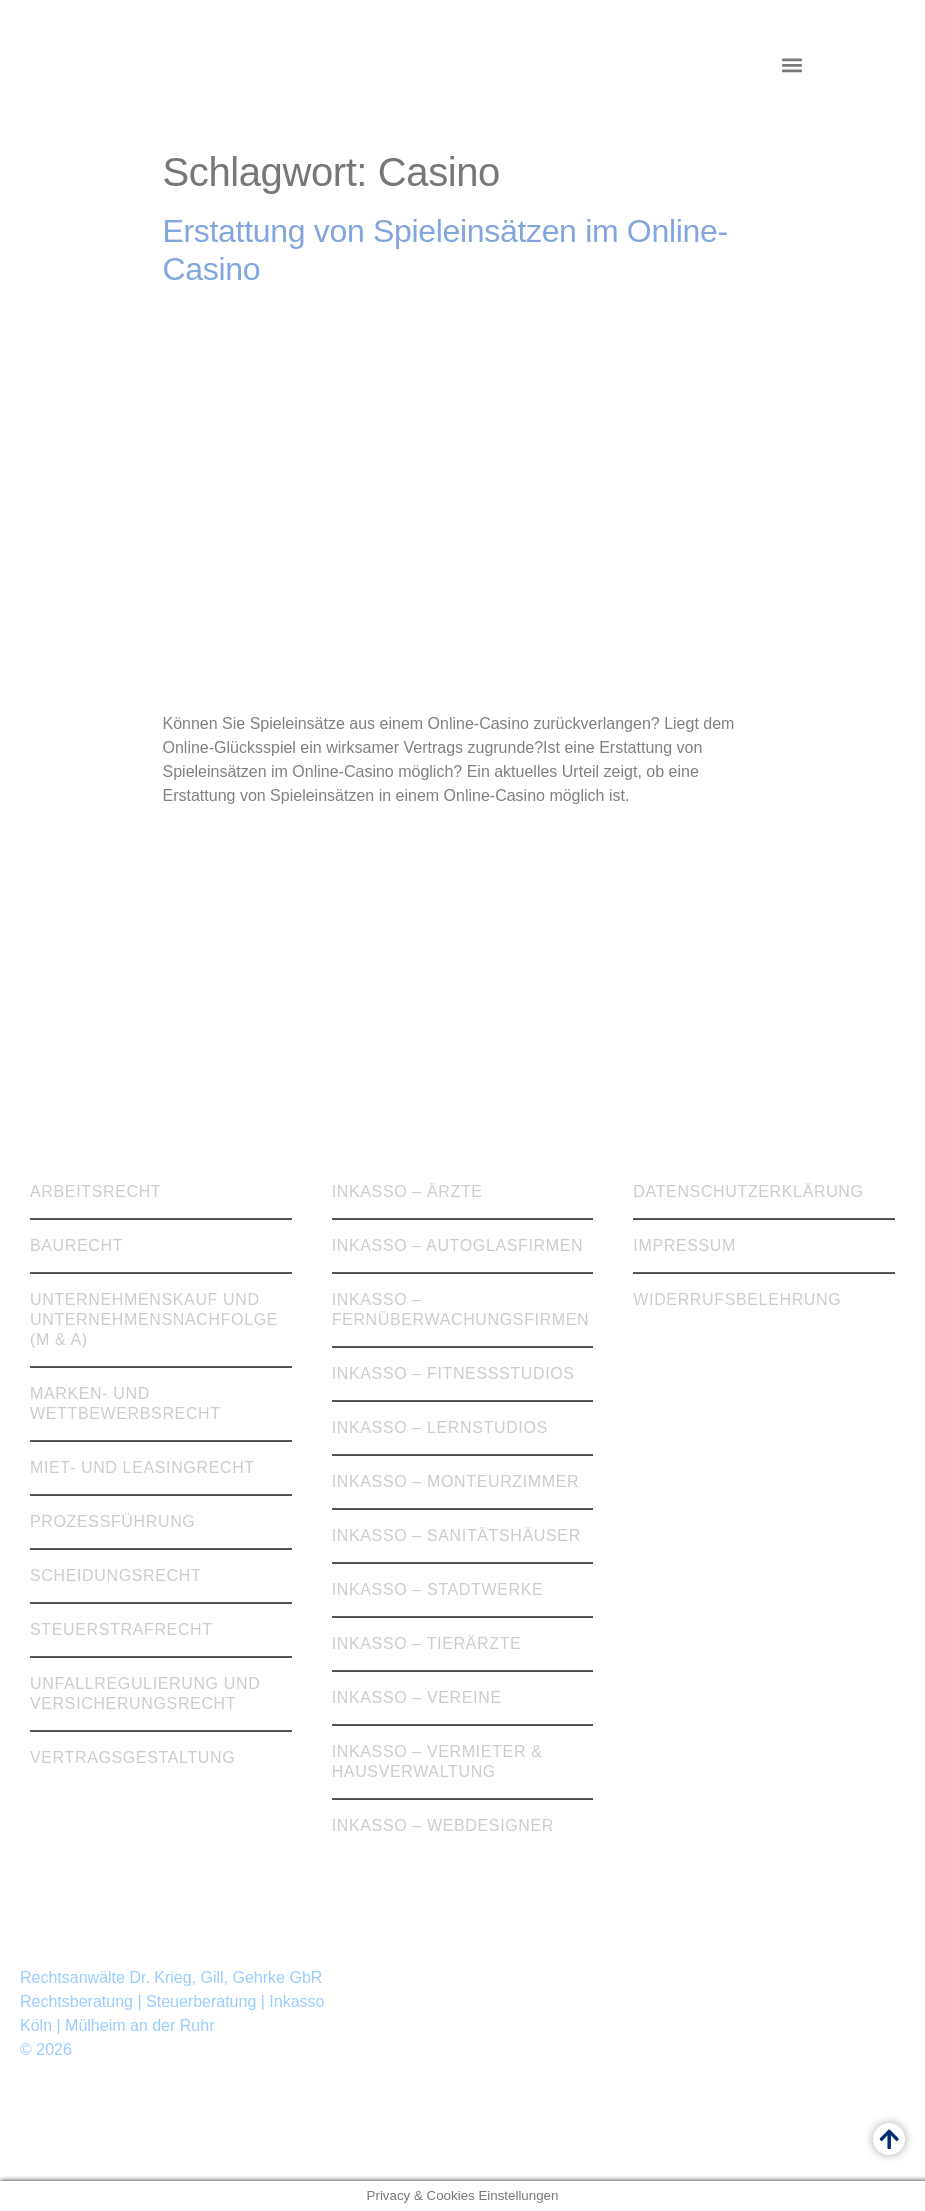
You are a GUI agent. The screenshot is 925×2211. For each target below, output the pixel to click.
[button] (791, 65)
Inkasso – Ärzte (407, 1191)
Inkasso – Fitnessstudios (453, 1373)
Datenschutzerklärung (748, 1191)
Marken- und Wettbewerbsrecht (125, 1403)
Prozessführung (112, 1521)
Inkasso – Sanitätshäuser (456, 1535)
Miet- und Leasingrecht (142, 1467)
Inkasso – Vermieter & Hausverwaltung (437, 1761)
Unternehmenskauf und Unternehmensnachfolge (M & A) (154, 1319)
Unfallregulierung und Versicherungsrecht (145, 1693)
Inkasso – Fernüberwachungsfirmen (461, 1309)
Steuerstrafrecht (121, 1629)
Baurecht (76, 1245)
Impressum (684, 1245)
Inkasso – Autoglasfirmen (458, 1245)
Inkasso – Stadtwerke (438, 1589)
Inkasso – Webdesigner (443, 1825)
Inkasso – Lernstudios (440, 1427)
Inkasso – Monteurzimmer (456, 1481)
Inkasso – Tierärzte (427, 1643)
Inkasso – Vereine (417, 1697)
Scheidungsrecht (115, 1575)
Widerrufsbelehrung (737, 1299)
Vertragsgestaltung (132, 1757)
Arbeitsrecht (95, 1191)
